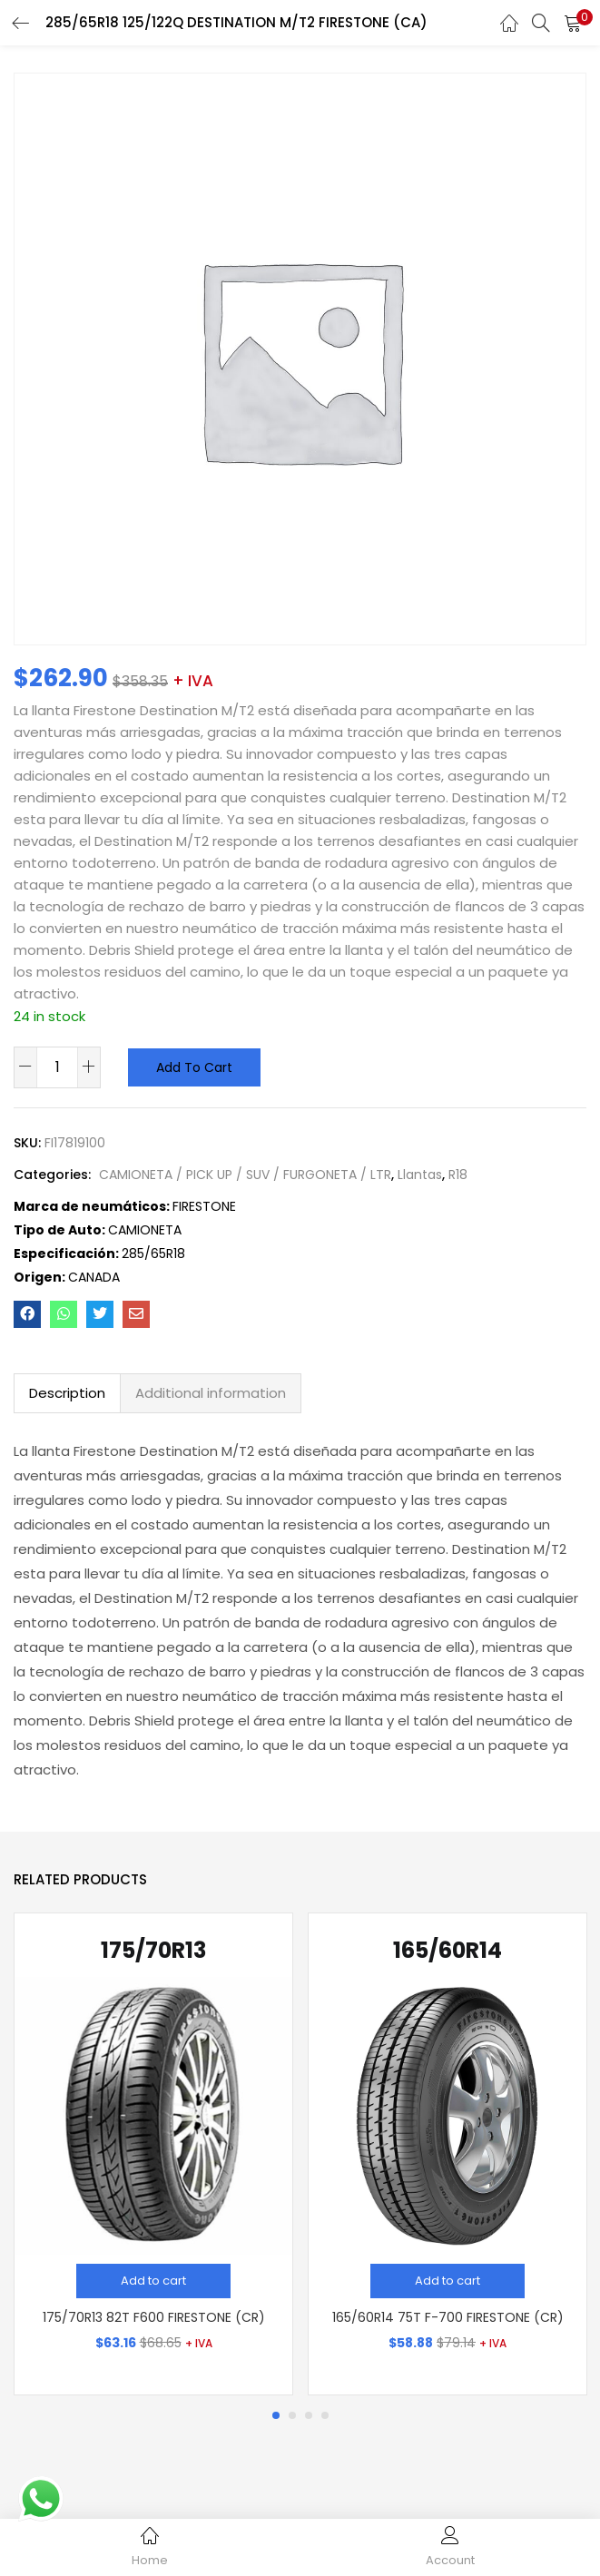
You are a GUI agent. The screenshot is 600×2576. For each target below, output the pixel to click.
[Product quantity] (57, 1066)
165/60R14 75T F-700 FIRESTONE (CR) (448, 2317)
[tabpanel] (153, 2154)
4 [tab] (325, 2415)
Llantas (420, 1174)
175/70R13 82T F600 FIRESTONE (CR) (154, 2317)
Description (67, 1392)
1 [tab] (276, 2415)
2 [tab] (292, 2415)
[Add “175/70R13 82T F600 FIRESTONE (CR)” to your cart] (153, 2281)
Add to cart (194, 1067)
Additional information (210, 1392)
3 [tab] (308, 2415)
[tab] (67, 1393)
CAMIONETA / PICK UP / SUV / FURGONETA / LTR (245, 1174)
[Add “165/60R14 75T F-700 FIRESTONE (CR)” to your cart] (447, 2281)
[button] (572, 22)
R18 (457, 1174)
